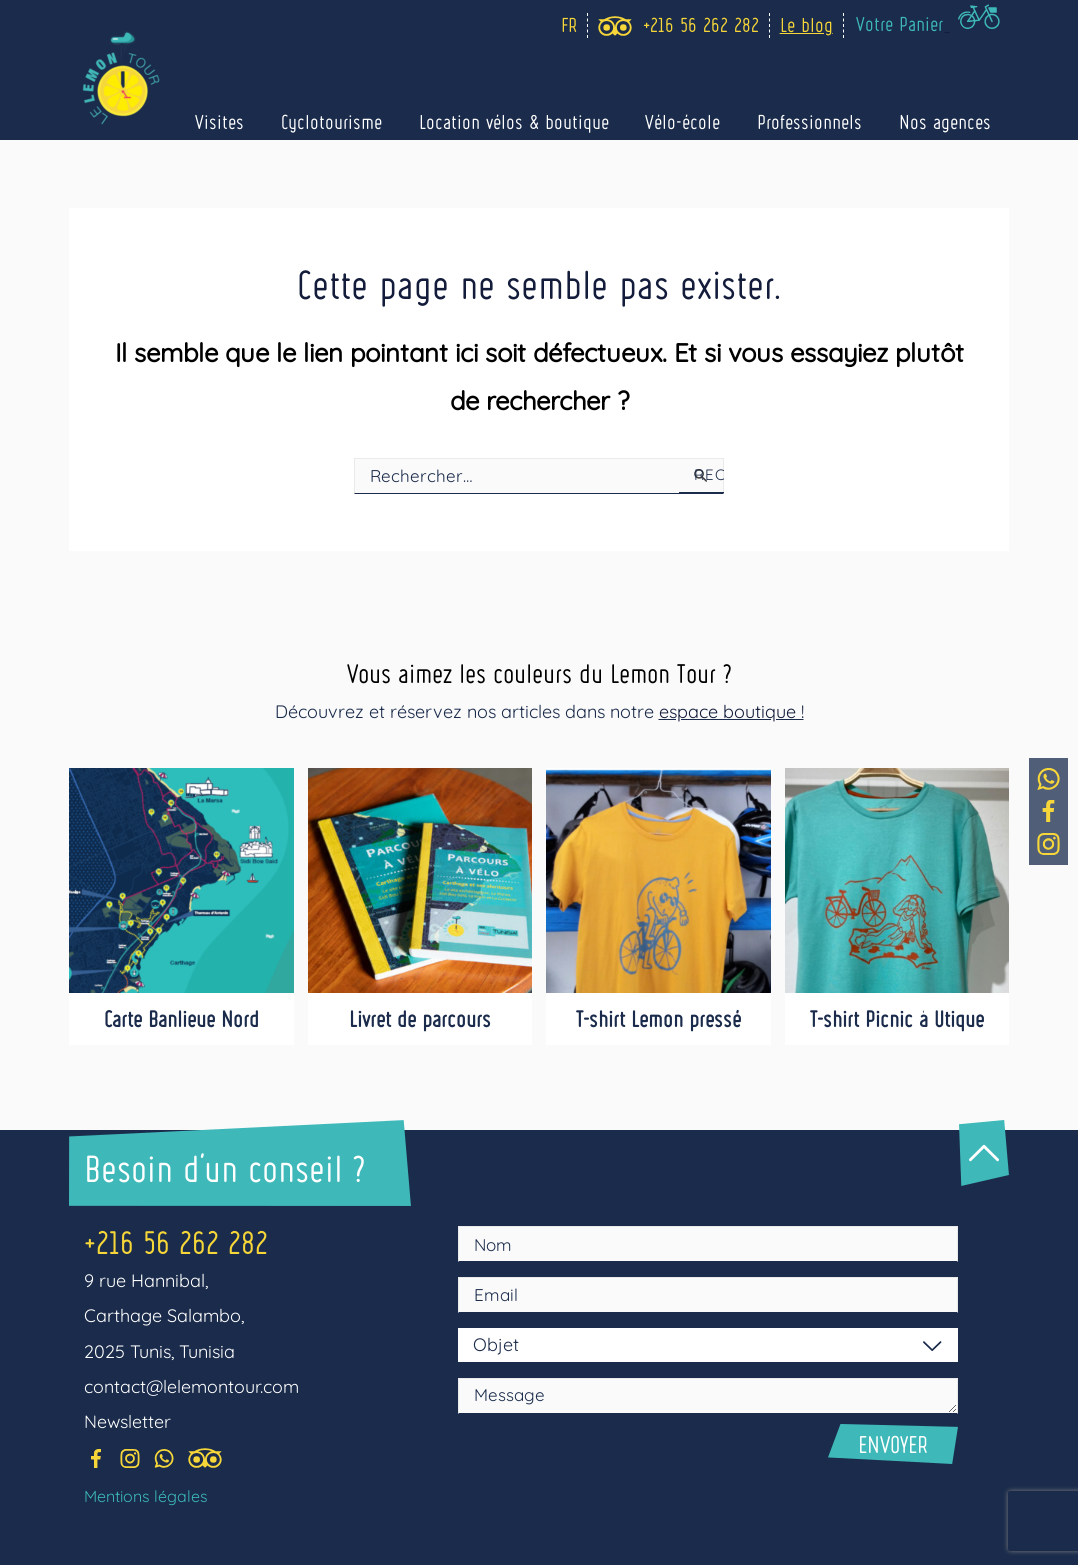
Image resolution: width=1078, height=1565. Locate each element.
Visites (256, 122)
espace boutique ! (731, 710)
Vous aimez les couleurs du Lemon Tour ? (539, 671)
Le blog (810, 24)
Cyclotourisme (361, 122)
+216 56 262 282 (176, 1240)
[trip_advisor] (619, 26)
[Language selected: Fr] (568, 25)
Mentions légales (146, 1496)
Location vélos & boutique (537, 122)
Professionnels (819, 122)
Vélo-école (699, 122)
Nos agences (948, 122)
